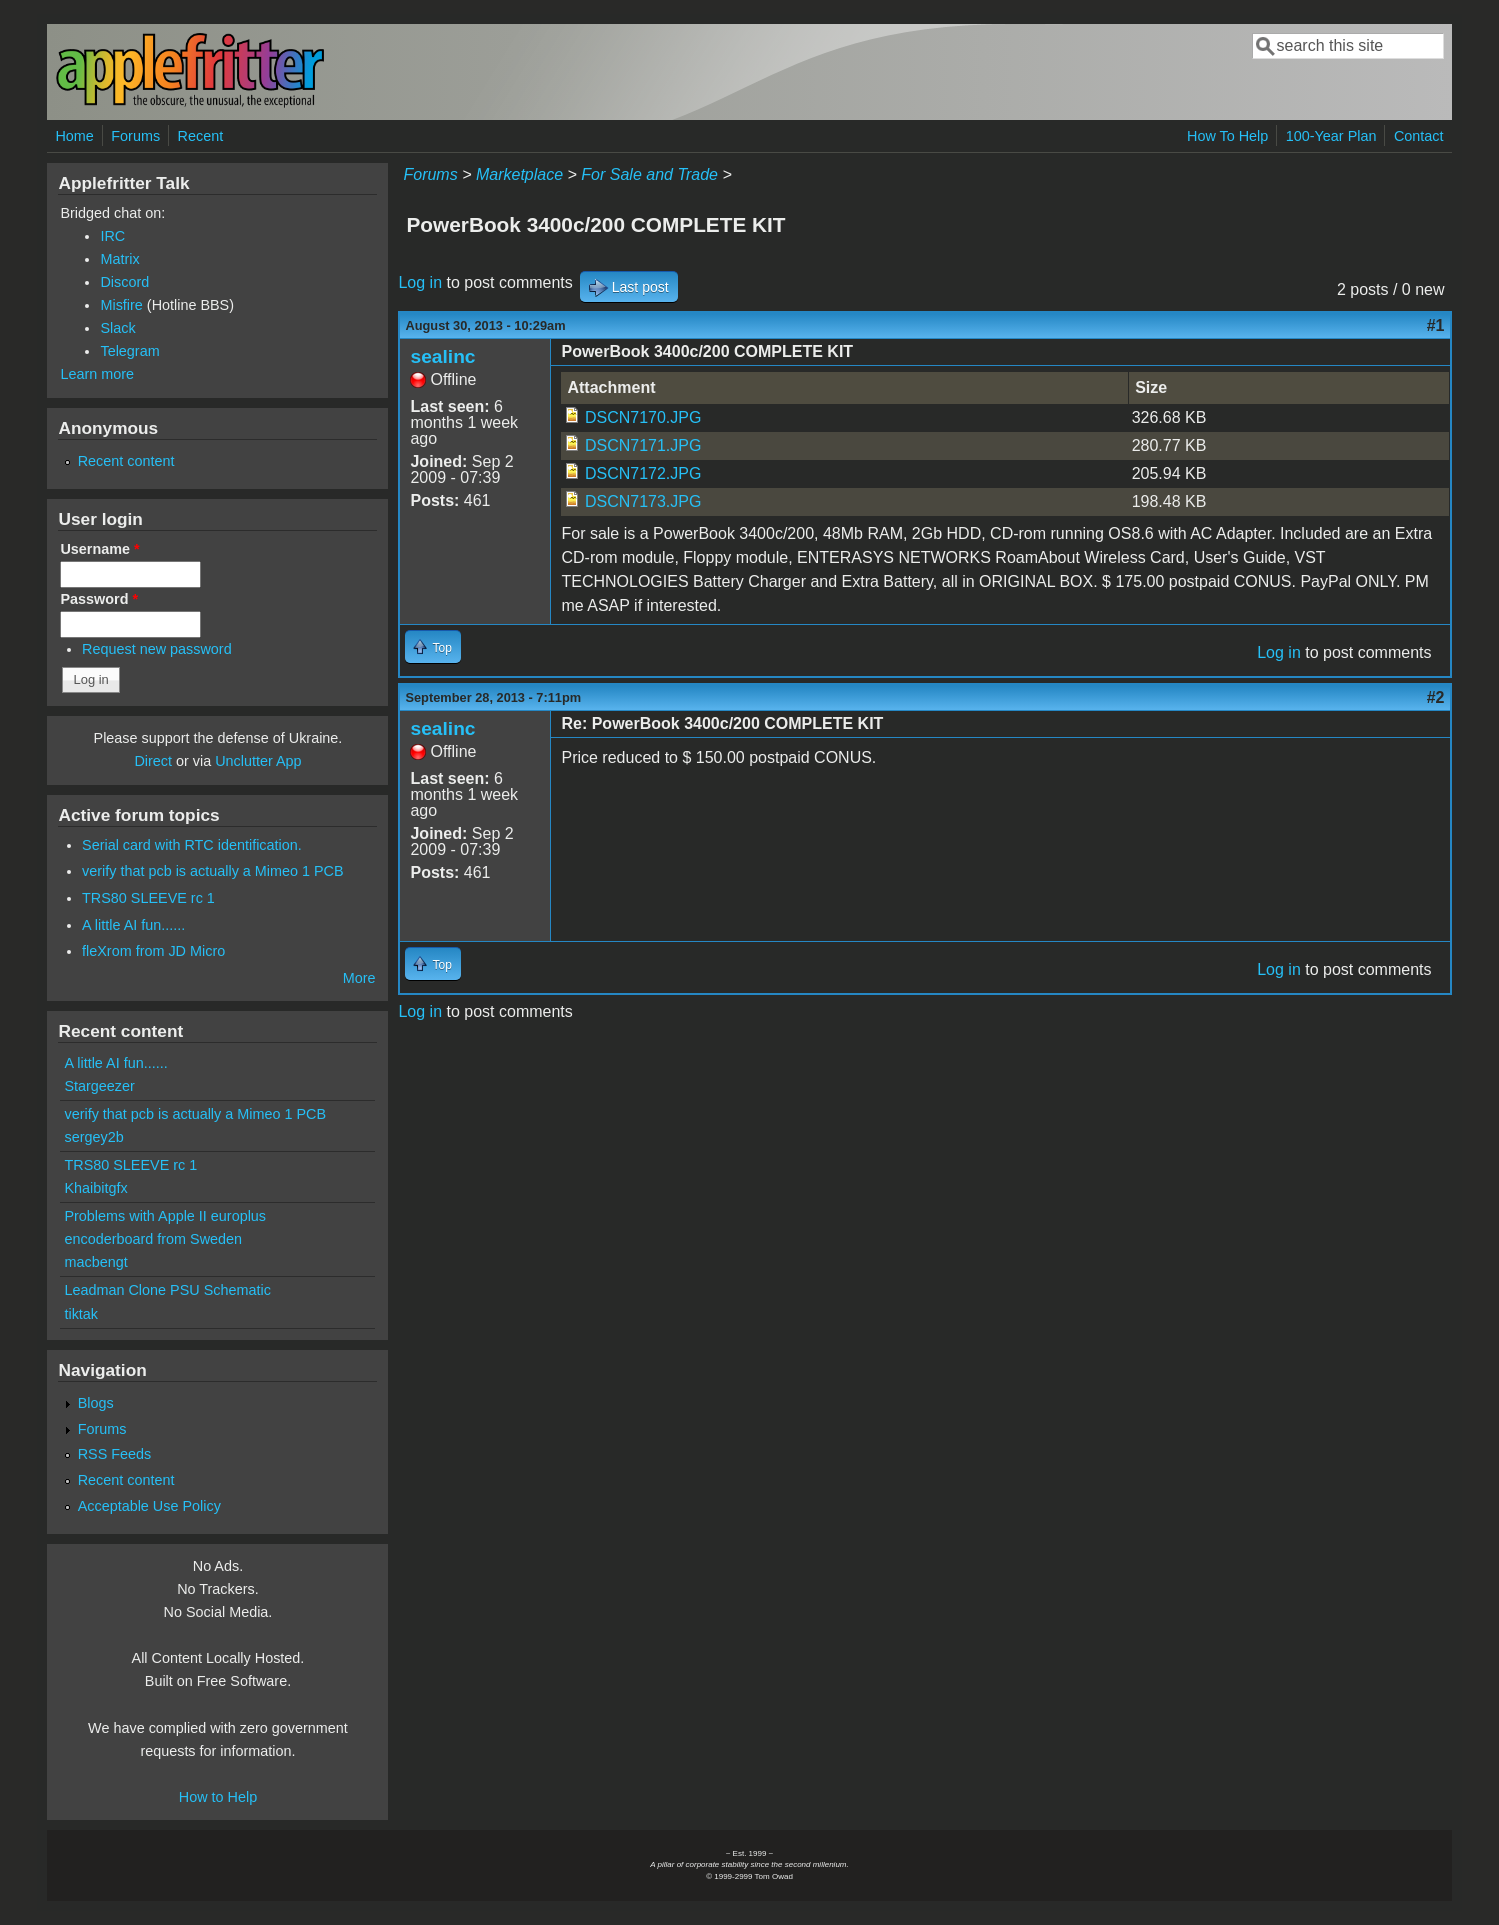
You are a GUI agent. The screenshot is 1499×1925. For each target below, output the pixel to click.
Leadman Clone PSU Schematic (167, 1290)
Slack (117, 328)
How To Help (1227, 136)
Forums (135, 136)
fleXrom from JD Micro (153, 951)
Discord (124, 282)
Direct (153, 761)
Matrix (119, 259)
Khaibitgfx (95, 1188)
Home (74, 136)
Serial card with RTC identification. (192, 845)
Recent (201, 136)
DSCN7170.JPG (643, 417)
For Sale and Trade (649, 174)
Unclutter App (258, 761)
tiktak (81, 1314)
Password (99, 599)
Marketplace (519, 174)
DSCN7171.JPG (643, 445)
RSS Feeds (115, 1454)
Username (99, 549)
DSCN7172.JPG (643, 473)
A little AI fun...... (133, 925)
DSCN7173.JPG (643, 501)
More (359, 978)
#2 (1436, 697)
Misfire (121, 305)
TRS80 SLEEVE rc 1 (148, 898)
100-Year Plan (1331, 136)
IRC (112, 236)
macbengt (95, 1262)
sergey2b (93, 1137)
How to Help (218, 1797)
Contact (1419, 136)
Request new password (157, 649)
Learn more (97, 374)
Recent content (126, 461)
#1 (1436, 325)
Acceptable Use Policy (149, 1506)
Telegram (129, 351)
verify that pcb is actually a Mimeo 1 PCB (213, 871)
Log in (420, 282)
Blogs (96, 1403)
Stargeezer (99, 1086)
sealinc (442, 356)
